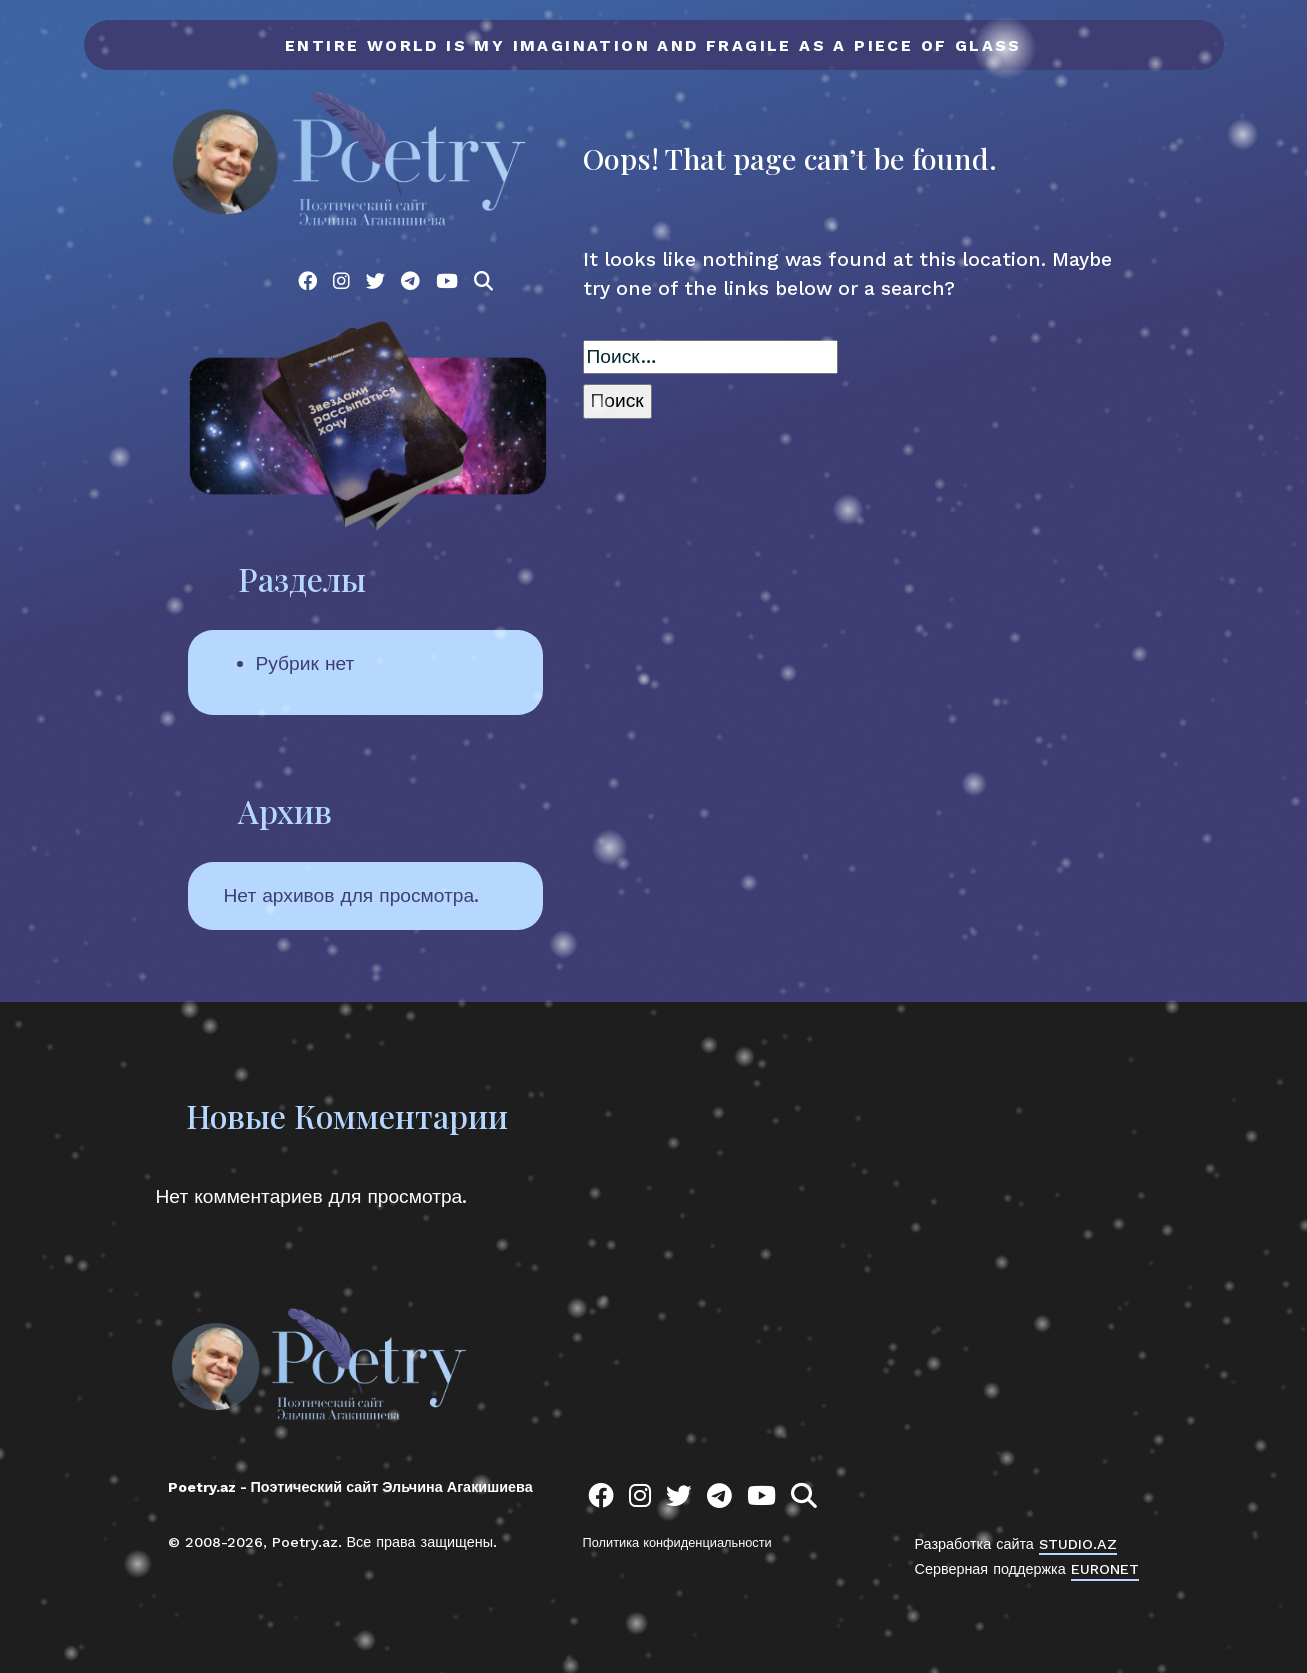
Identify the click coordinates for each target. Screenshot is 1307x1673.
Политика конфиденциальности (677, 1542)
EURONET (1105, 1569)
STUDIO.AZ (1078, 1544)
